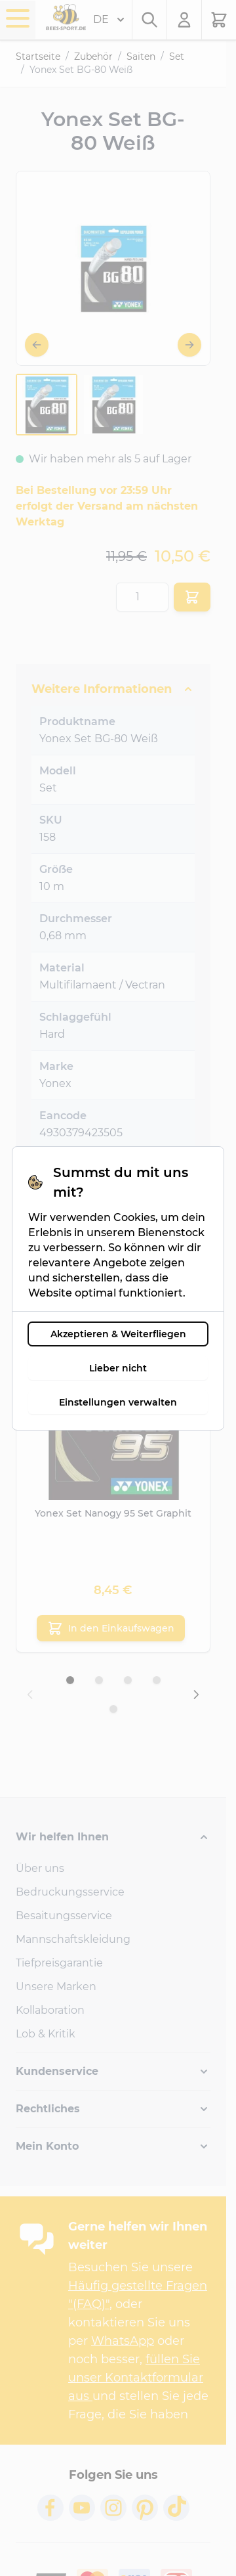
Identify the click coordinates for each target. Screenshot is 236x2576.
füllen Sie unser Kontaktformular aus (135, 2377)
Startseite (38, 56)
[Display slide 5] (113, 1709)
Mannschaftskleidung (73, 1939)
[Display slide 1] (70, 1680)
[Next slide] (196, 1694)
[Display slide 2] (99, 1680)
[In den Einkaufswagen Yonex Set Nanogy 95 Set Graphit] (111, 1628)
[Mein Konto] (184, 19)
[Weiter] (189, 345)
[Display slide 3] (127, 1680)
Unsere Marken (56, 1986)
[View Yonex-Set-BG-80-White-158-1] (46, 404)
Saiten (141, 56)
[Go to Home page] (66, 17)
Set (176, 56)
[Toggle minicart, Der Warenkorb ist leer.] (219, 20)
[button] (113, 1837)
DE (109, 19)
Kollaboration (50, 2010)
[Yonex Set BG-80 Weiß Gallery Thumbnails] (80, 404)
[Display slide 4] (156, 1680)
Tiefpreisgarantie (59, 1963)
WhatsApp (122, 2341)
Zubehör (93, 56)
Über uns (40, 1868)
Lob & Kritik (45, 2034)
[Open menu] (17, 18)
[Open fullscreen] (113, 268)
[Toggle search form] (149, 19)
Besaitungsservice (64, 1915)
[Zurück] (36, 345)
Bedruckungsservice (70, 1892)
